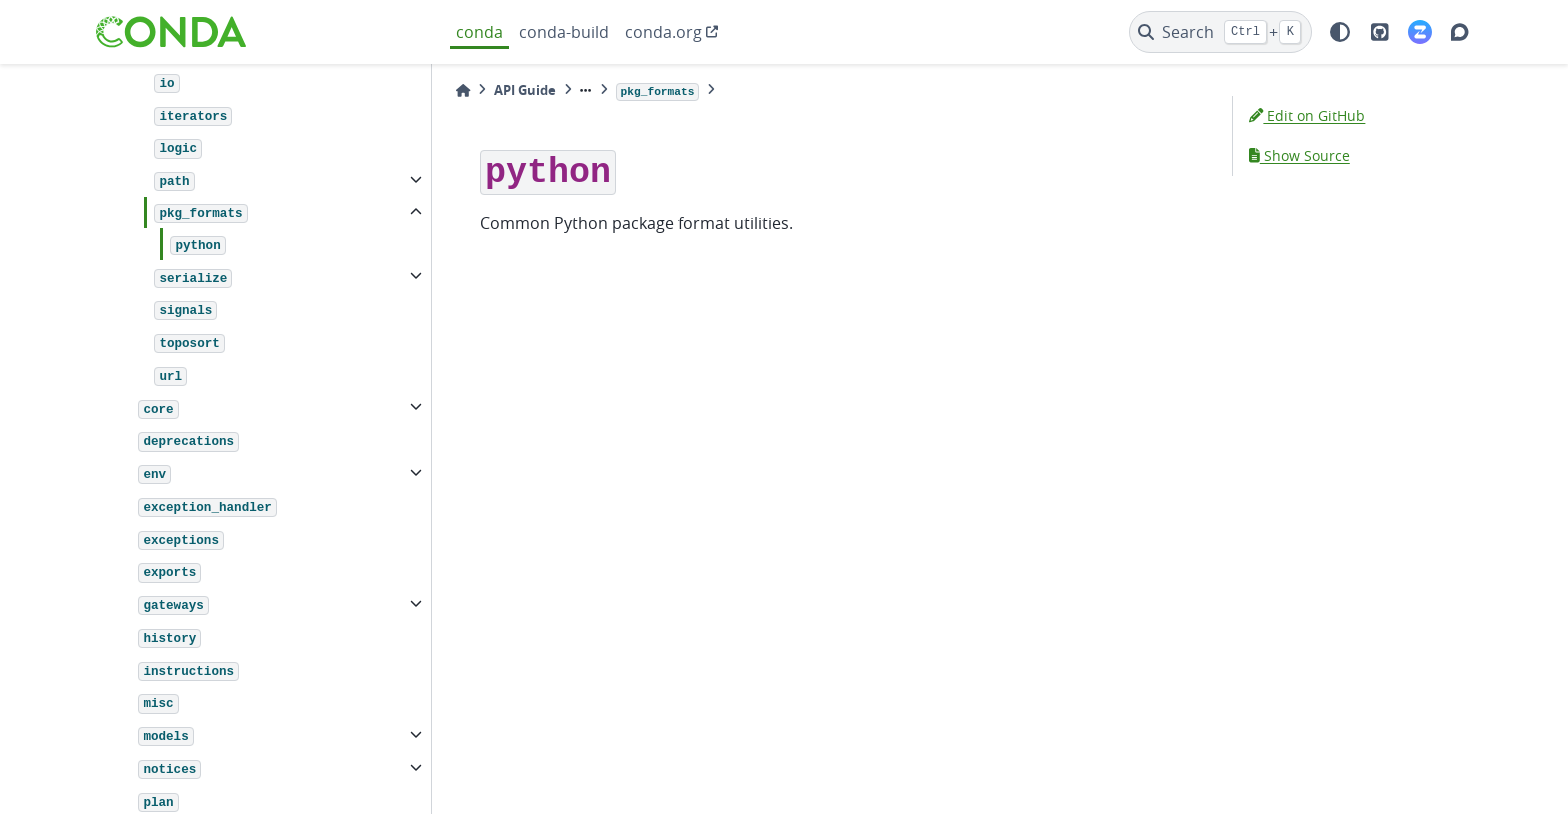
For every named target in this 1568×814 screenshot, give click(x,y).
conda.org (663, 32)
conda (479, 32)
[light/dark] (1340, 32)
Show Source (1299, 155)
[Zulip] (1420, 32)
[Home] (463, 90)
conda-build (564, 32)
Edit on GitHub (1307, 115)
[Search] (1220, 32)
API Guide (525, 90)
